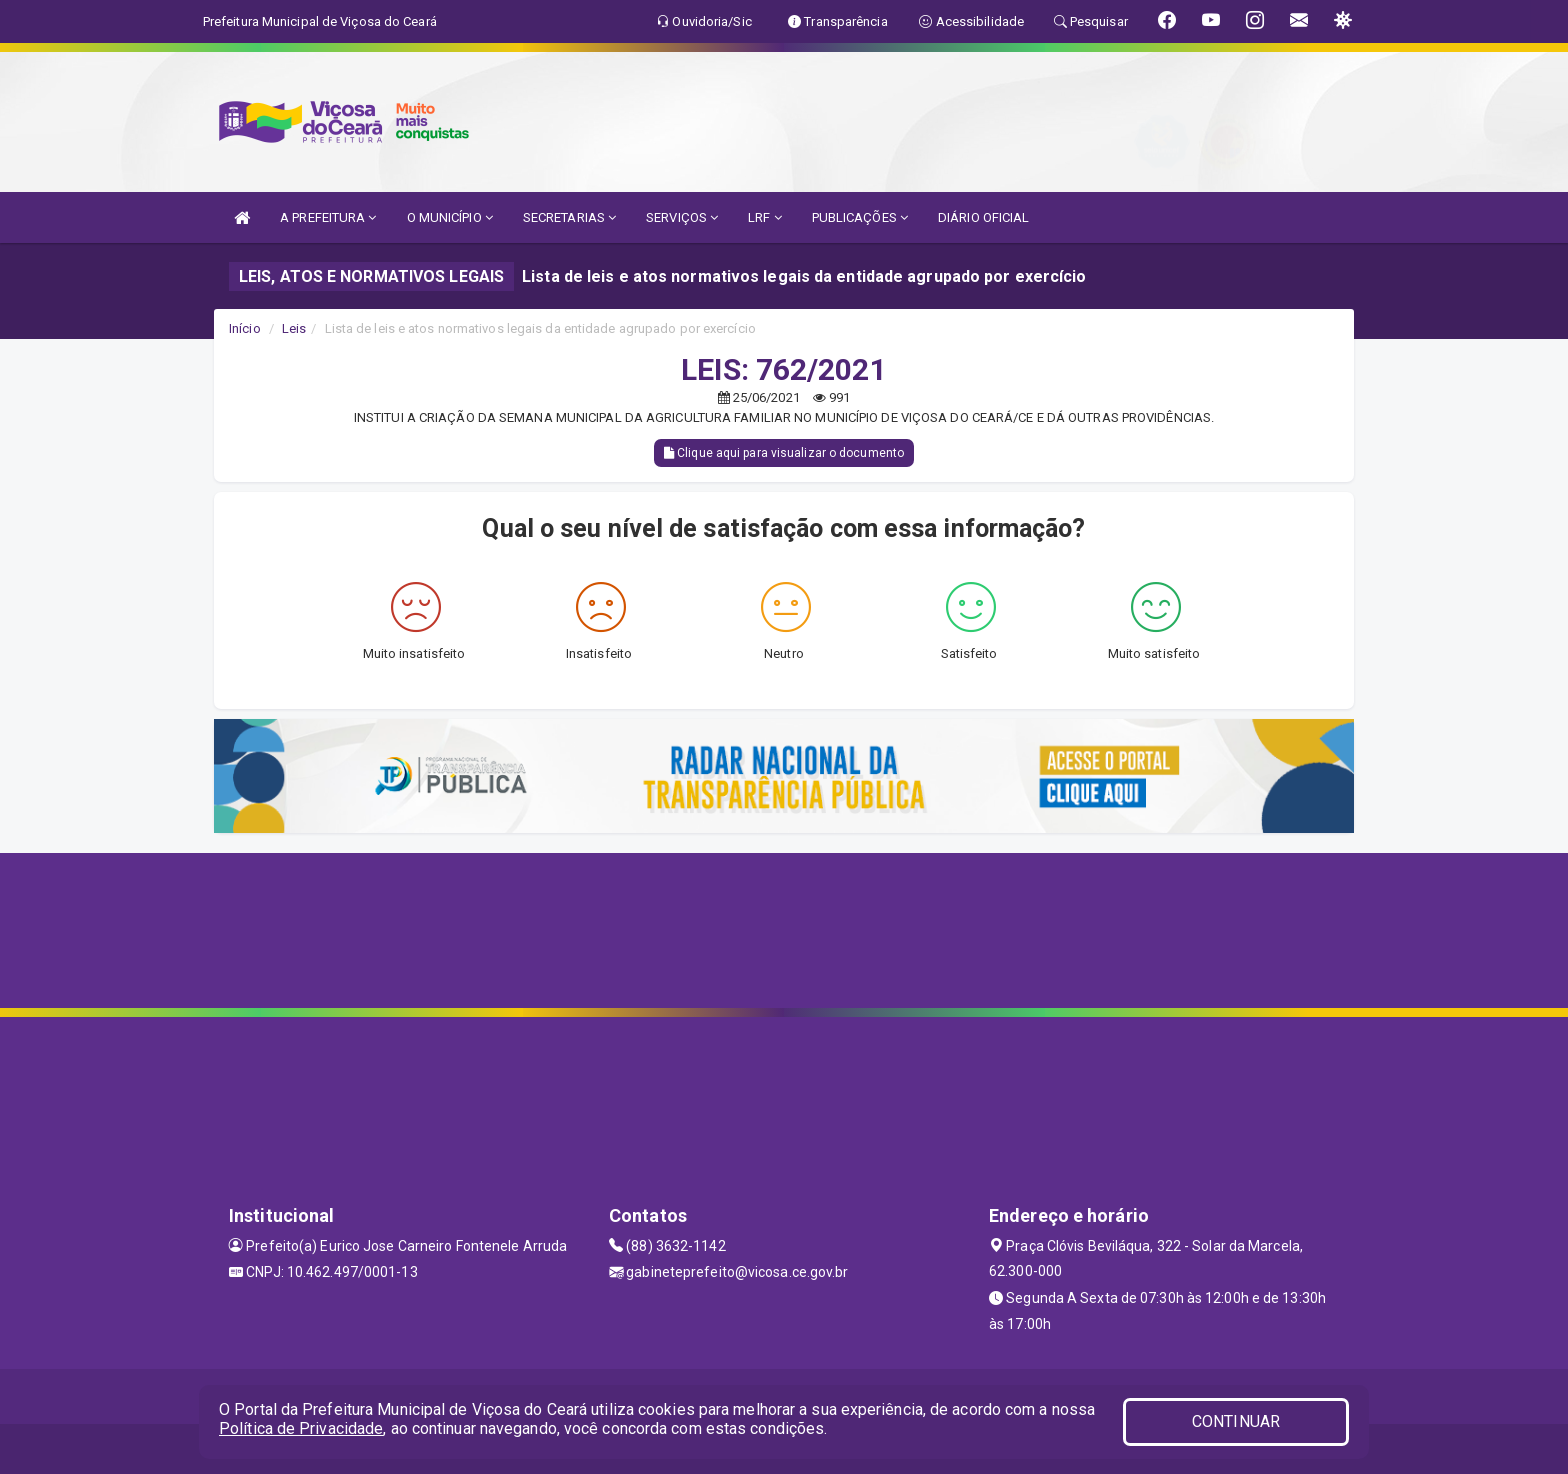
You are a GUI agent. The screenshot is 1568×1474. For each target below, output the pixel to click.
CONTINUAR (1236, 1421)
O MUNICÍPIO (450, 217)
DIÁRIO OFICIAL (983, 217)
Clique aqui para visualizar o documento (784, 453)
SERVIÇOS (682, 217)
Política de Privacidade (301, 1428)
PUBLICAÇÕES (860, 217)
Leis (294, 328)
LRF (765, 217)
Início (245, 328)
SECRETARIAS (569, 217)
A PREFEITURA (328, 217)
